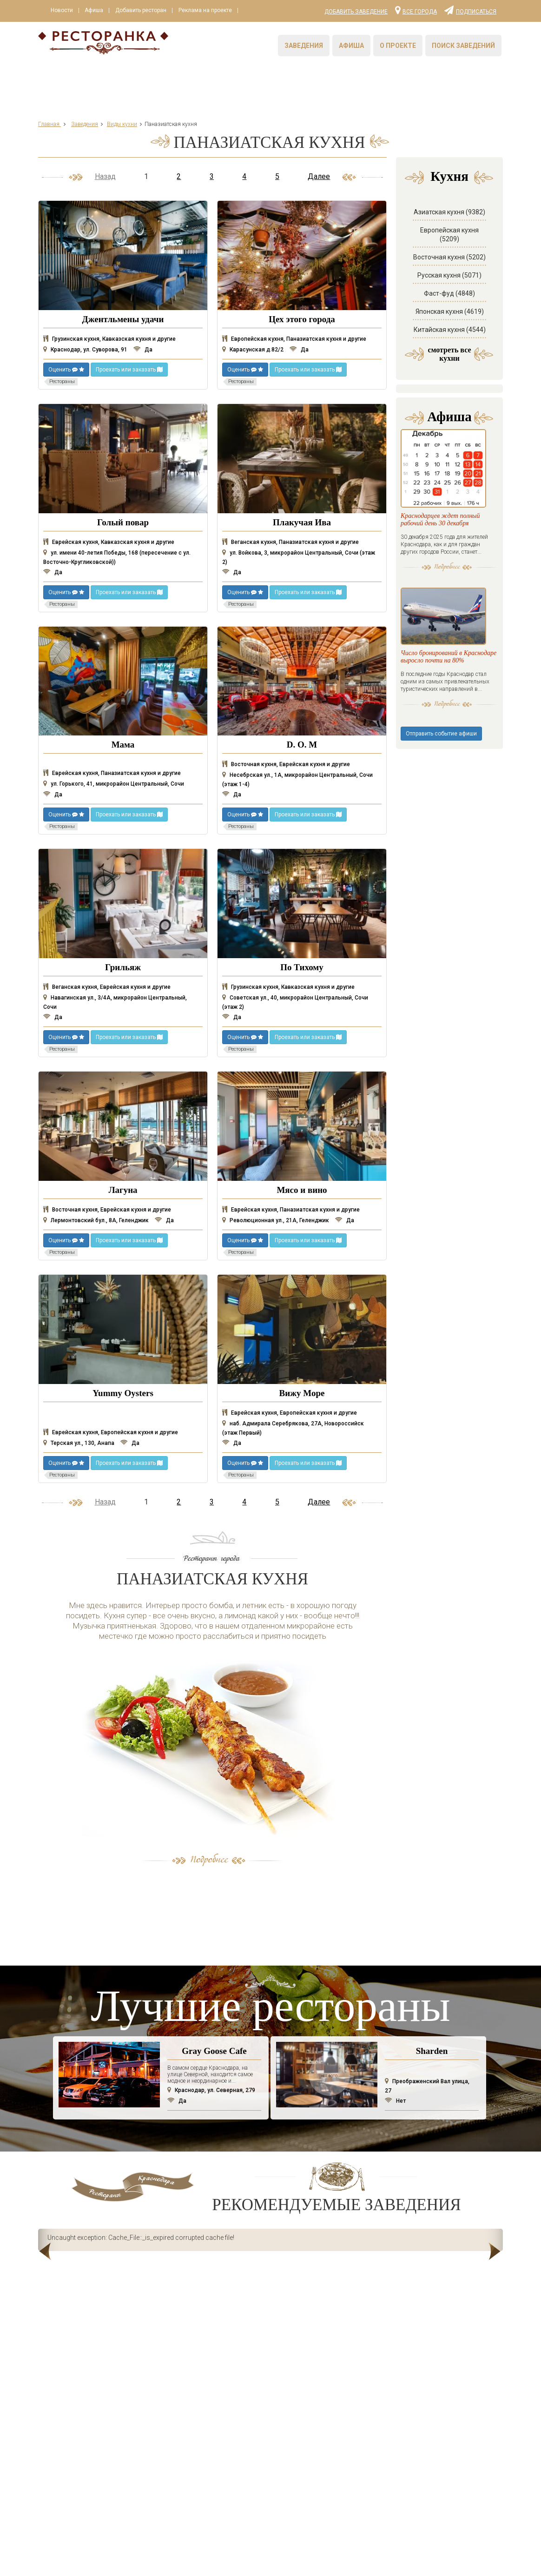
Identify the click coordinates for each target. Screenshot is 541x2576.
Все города (416, 10)
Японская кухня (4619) (450, 311)
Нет (395, 2101)
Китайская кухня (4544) (450, 329)
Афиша (95, 10)
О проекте (398, 45)
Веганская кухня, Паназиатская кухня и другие (290, 542)
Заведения (303, 45)
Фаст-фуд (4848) (449, 293)
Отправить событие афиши (441, 796)
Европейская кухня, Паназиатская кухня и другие (294, 339)
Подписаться (470, 10)
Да (142, 349)
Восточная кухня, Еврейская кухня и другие (286, 764)
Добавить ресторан (143, 10)
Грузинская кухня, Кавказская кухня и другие (109, 339)
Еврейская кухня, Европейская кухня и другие (110, 1432)
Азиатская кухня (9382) (449, 212)
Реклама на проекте (209, 10)
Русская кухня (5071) (449, 275)
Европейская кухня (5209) (449, 234)
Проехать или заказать (129, 369)
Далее (319, 176)
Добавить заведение (356, 11)
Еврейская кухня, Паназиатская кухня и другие (112, 773)
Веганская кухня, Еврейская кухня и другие (107, 987)
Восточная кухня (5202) (449, 257)
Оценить (66, 369)
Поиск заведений (463, 45)
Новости (62, 10)
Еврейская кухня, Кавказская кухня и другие (108, 542)
